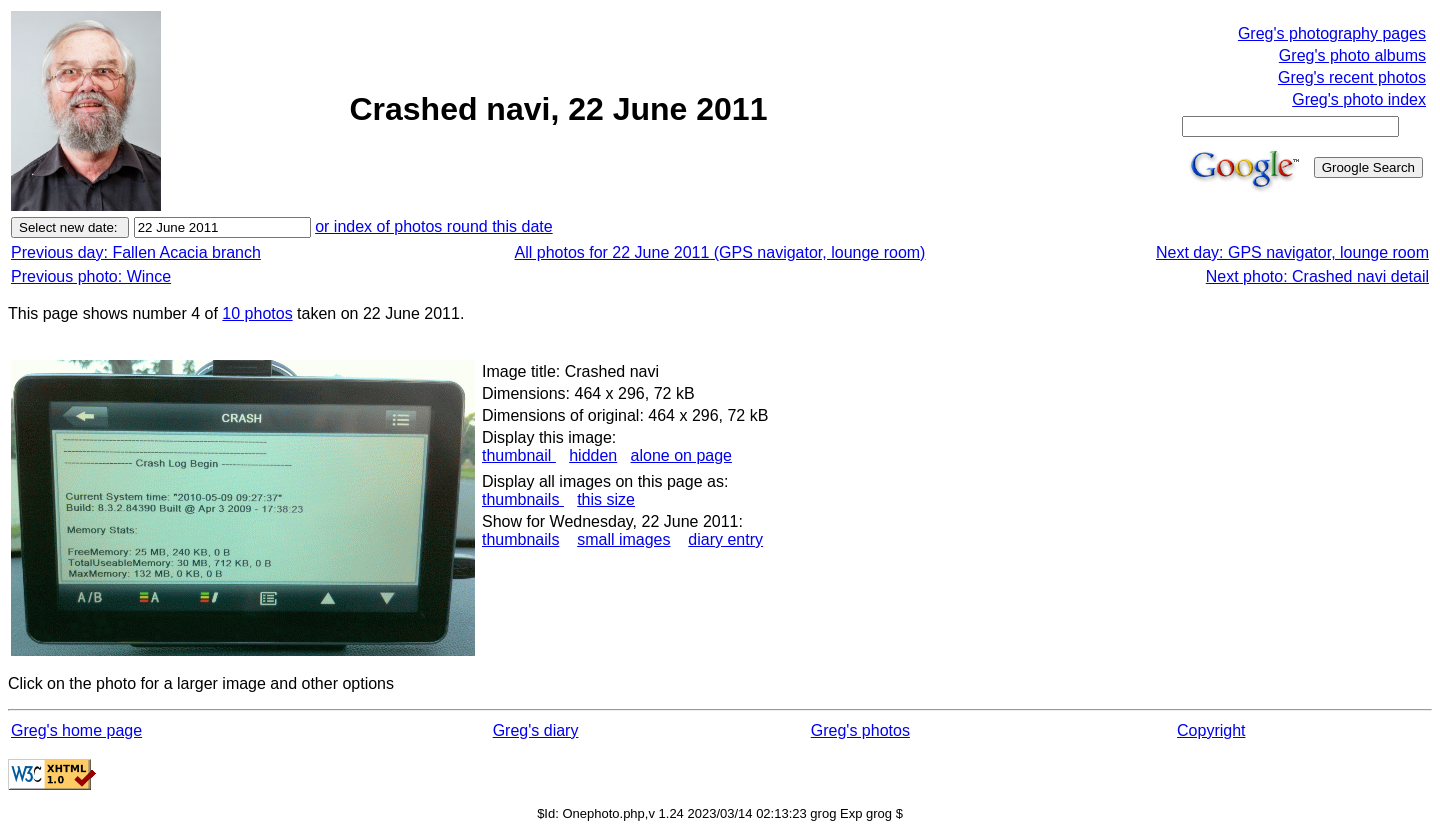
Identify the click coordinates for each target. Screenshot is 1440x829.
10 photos (257, 313)
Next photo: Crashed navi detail (1317, 276)
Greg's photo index (1359, 99)
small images (623, 539)
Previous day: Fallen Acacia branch (136, 252)
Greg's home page (76, 730)
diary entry (725, 539)
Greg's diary (536, 730)
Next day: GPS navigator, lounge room (1292, 252)
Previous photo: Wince (91, 276)
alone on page (681, 455)
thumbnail (519, 455)
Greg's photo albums (1352, 55)
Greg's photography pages (1332, 33)
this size (606, 499)
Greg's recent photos (1352, 77)
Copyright (1211, 730)
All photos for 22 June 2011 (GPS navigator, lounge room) (720, 252)
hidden (593, 455)
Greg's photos (860, 730)
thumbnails (523, 499)
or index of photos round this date (434, 226)
